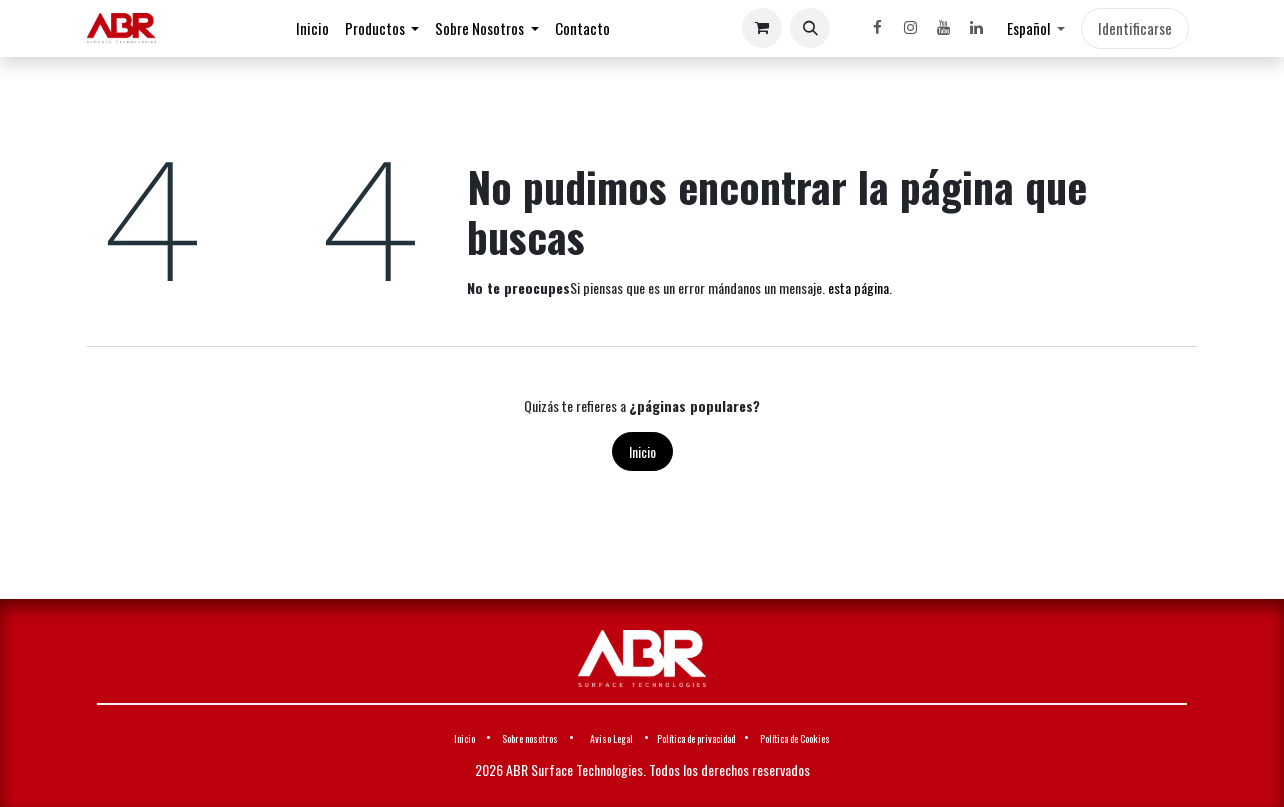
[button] (810, 28)
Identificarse (1135, 28)
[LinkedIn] (976, 28)
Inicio (642, 451)
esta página (858, 287)
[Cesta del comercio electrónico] (762, 28)
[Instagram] (910, 28)
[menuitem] (312, 28)
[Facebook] (877, 28)
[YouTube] (943, 28)
